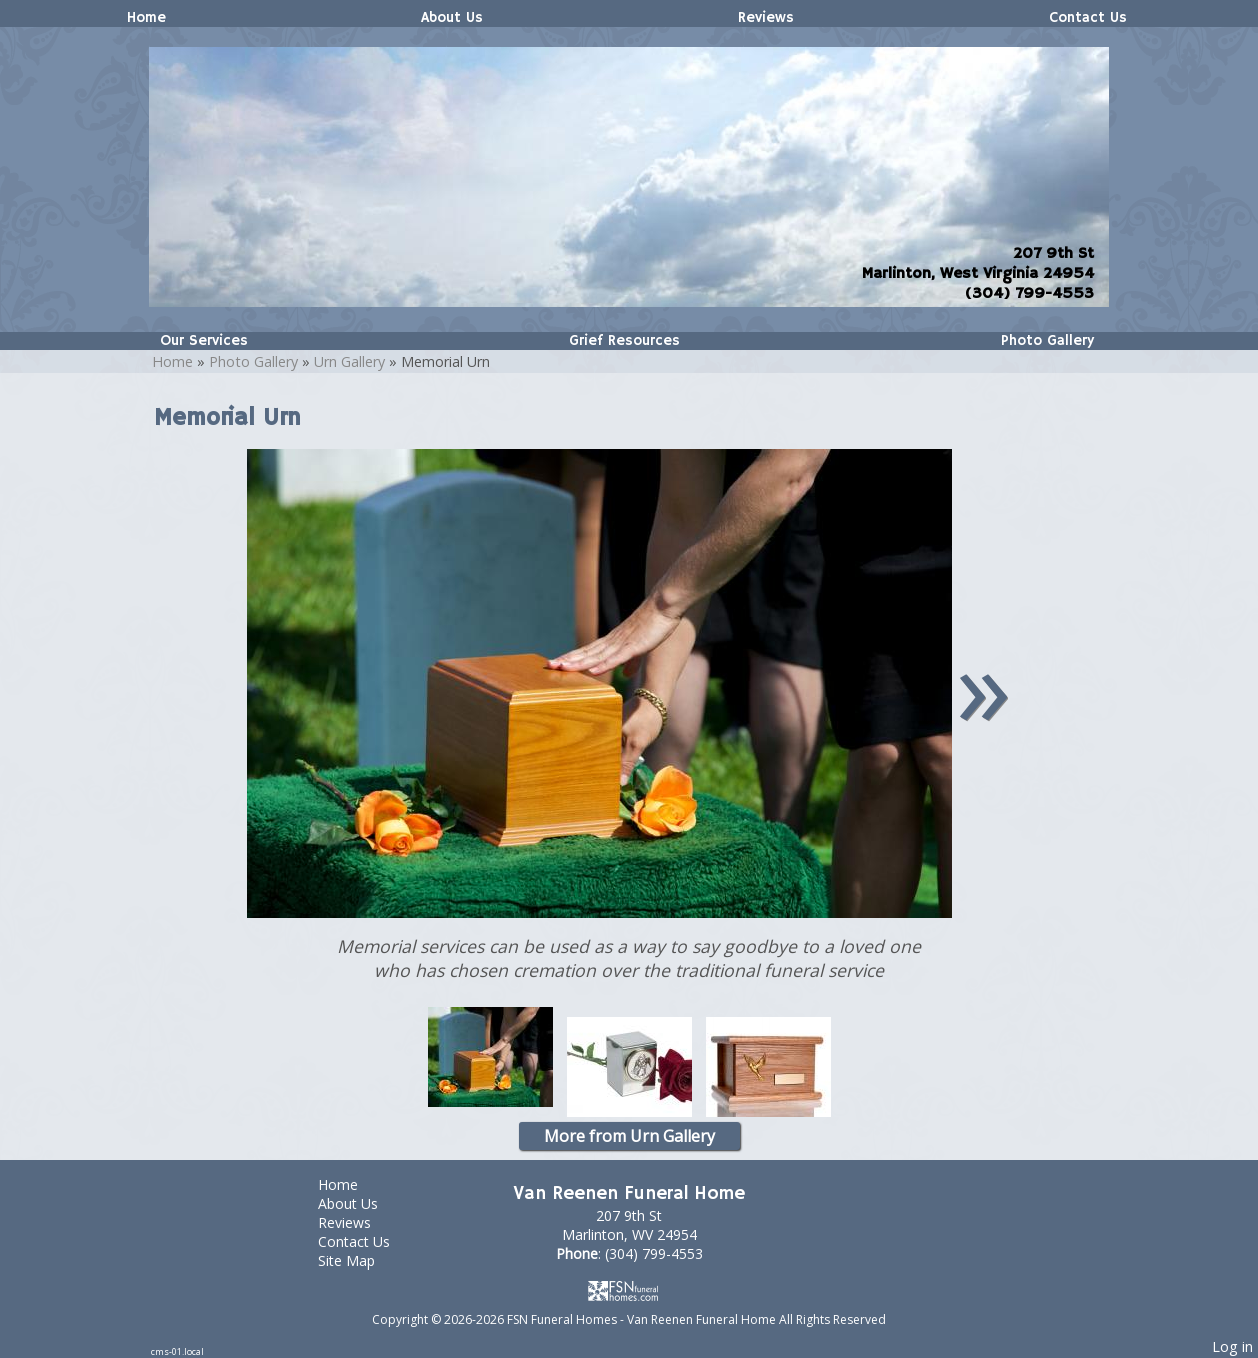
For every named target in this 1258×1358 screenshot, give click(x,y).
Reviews (766, 18)
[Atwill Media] (629, 1290)
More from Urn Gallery (629, 1136)
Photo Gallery (1047, 341)
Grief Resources (624, 341)
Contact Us (1088, 18)
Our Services (204, 341)
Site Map (361, 1260)
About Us (452, 18)
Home (146, 18)
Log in (1232, 1346)
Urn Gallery (349, 361)
